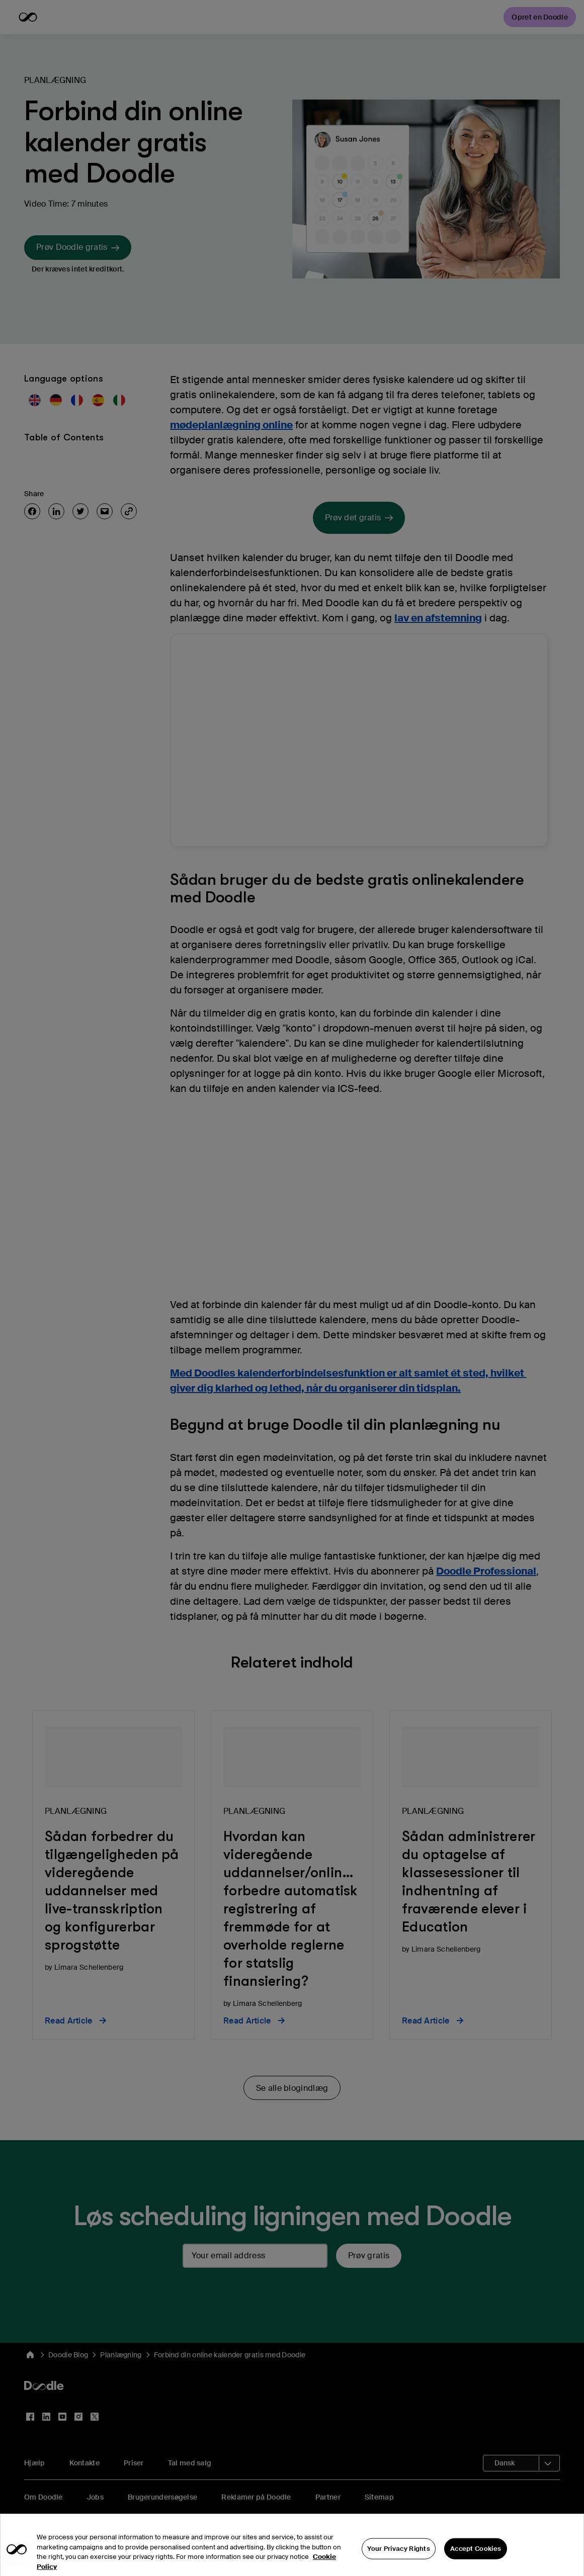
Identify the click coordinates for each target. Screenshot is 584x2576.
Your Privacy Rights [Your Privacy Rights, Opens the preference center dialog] (398, 2559)
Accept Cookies (475, 2559)
